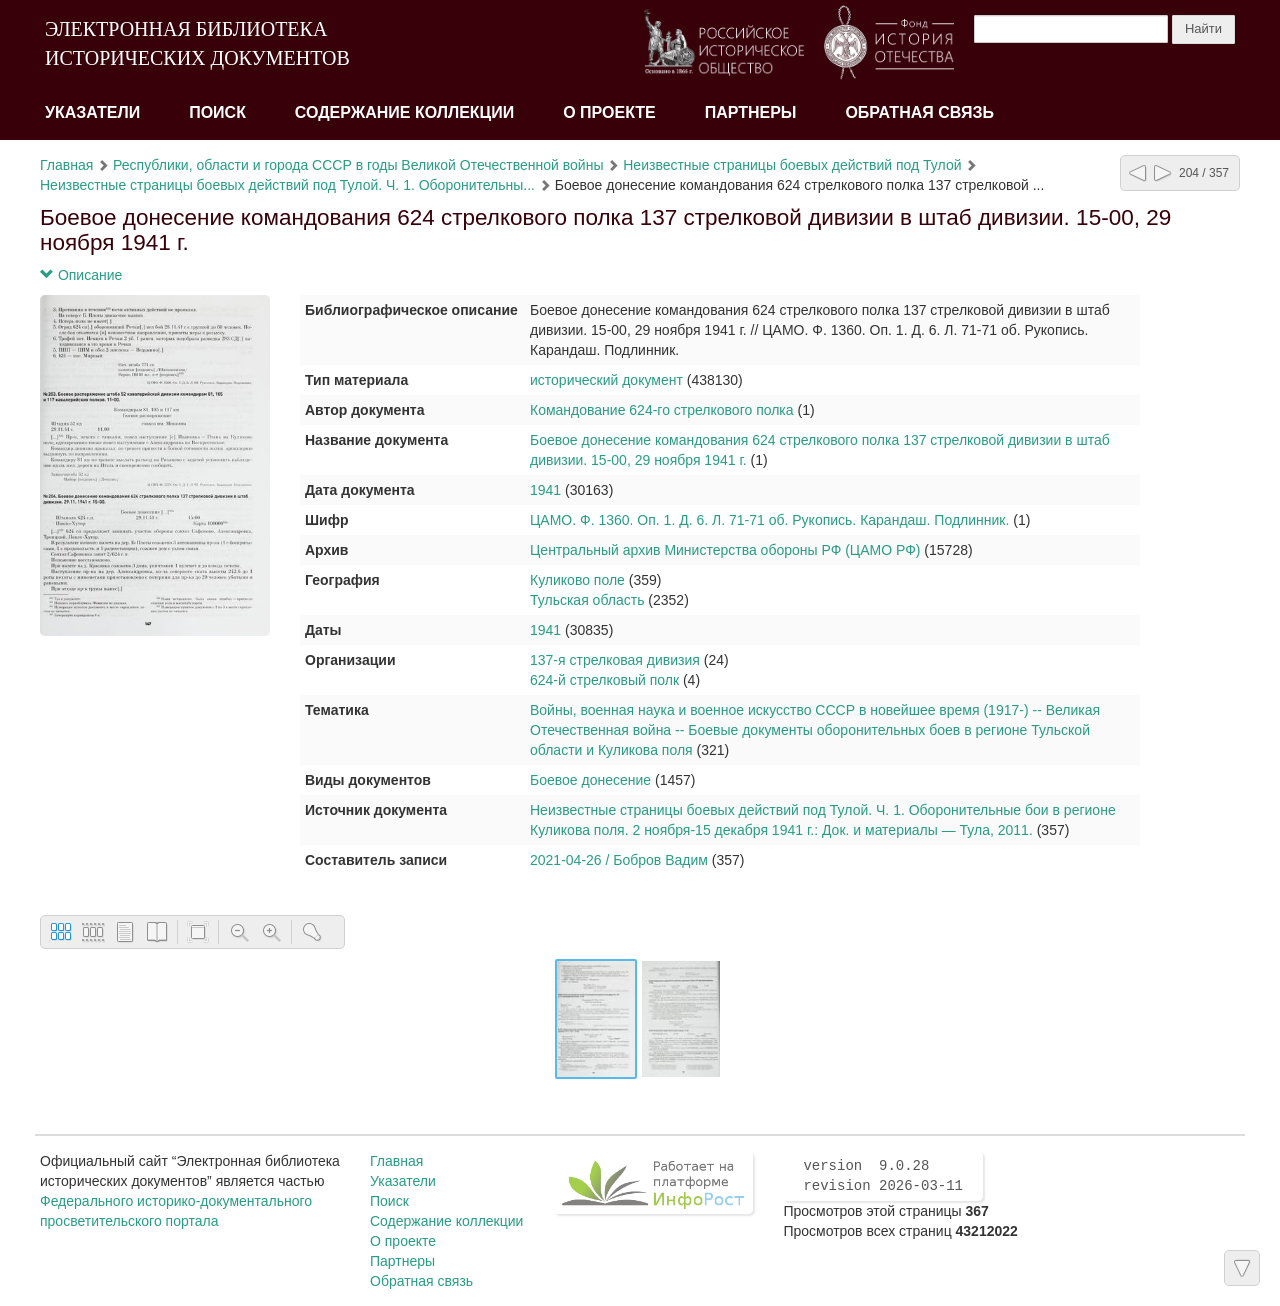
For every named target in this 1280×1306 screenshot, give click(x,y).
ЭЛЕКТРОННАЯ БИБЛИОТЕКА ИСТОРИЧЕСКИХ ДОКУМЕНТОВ (197, 43)
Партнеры (751, 112)
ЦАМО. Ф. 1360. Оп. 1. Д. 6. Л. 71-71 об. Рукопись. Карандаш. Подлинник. (769, 520)
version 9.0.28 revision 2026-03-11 (883, 1176)
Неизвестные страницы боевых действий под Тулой (792, 165)
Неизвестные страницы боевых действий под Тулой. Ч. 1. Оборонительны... (287, 185)
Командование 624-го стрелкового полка (662, 410)
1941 (545, 490)
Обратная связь (919, 112)
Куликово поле (577, 580)
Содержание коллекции (405, 112)
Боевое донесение (590, 780)
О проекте (609, 112)
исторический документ (606, 380)
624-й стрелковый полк (604, 680)
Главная (66, 165)
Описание (81, 275)
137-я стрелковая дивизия (615, 660)
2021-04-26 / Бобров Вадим (619, 860)
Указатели (92, 112)
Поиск (217, 112)
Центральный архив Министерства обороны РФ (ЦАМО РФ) (725, 550)
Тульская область (587, 600)
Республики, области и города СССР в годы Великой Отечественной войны (358, 165)
